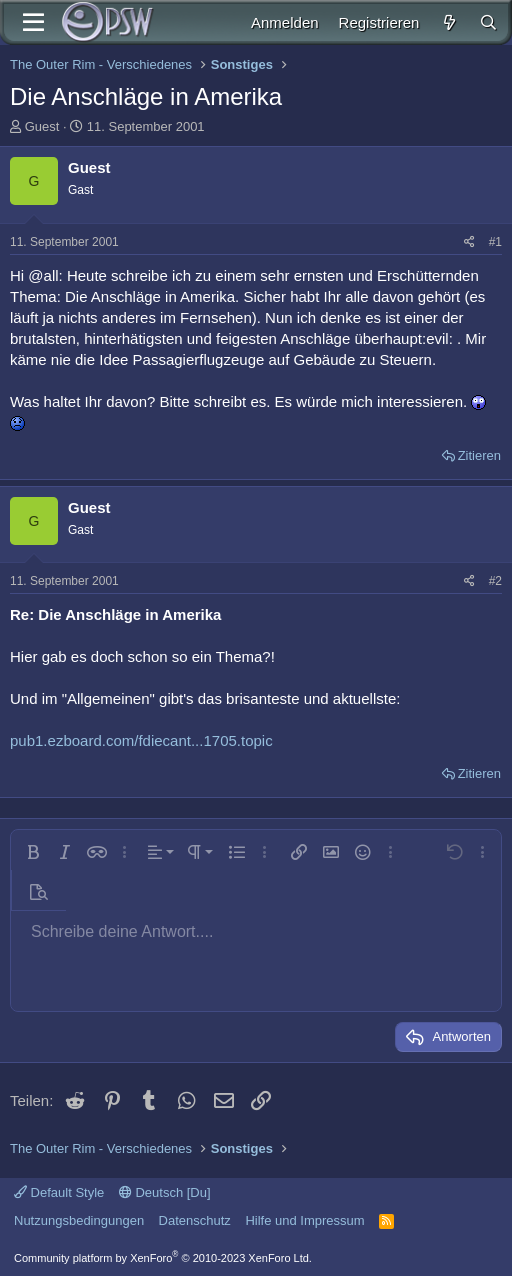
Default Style (59, 1192)
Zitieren (479, 455)
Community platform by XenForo (163, 1258)
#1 (495, 242)
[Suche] (488, 22)
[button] (33, 852)
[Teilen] (469, 242)
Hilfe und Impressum (304, 1220)
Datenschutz (195, 1220)
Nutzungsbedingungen (79, 1220)
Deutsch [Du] (165, 1192)
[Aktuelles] (448, 22)
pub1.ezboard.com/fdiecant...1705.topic (141, 740)
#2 (495, 581)
